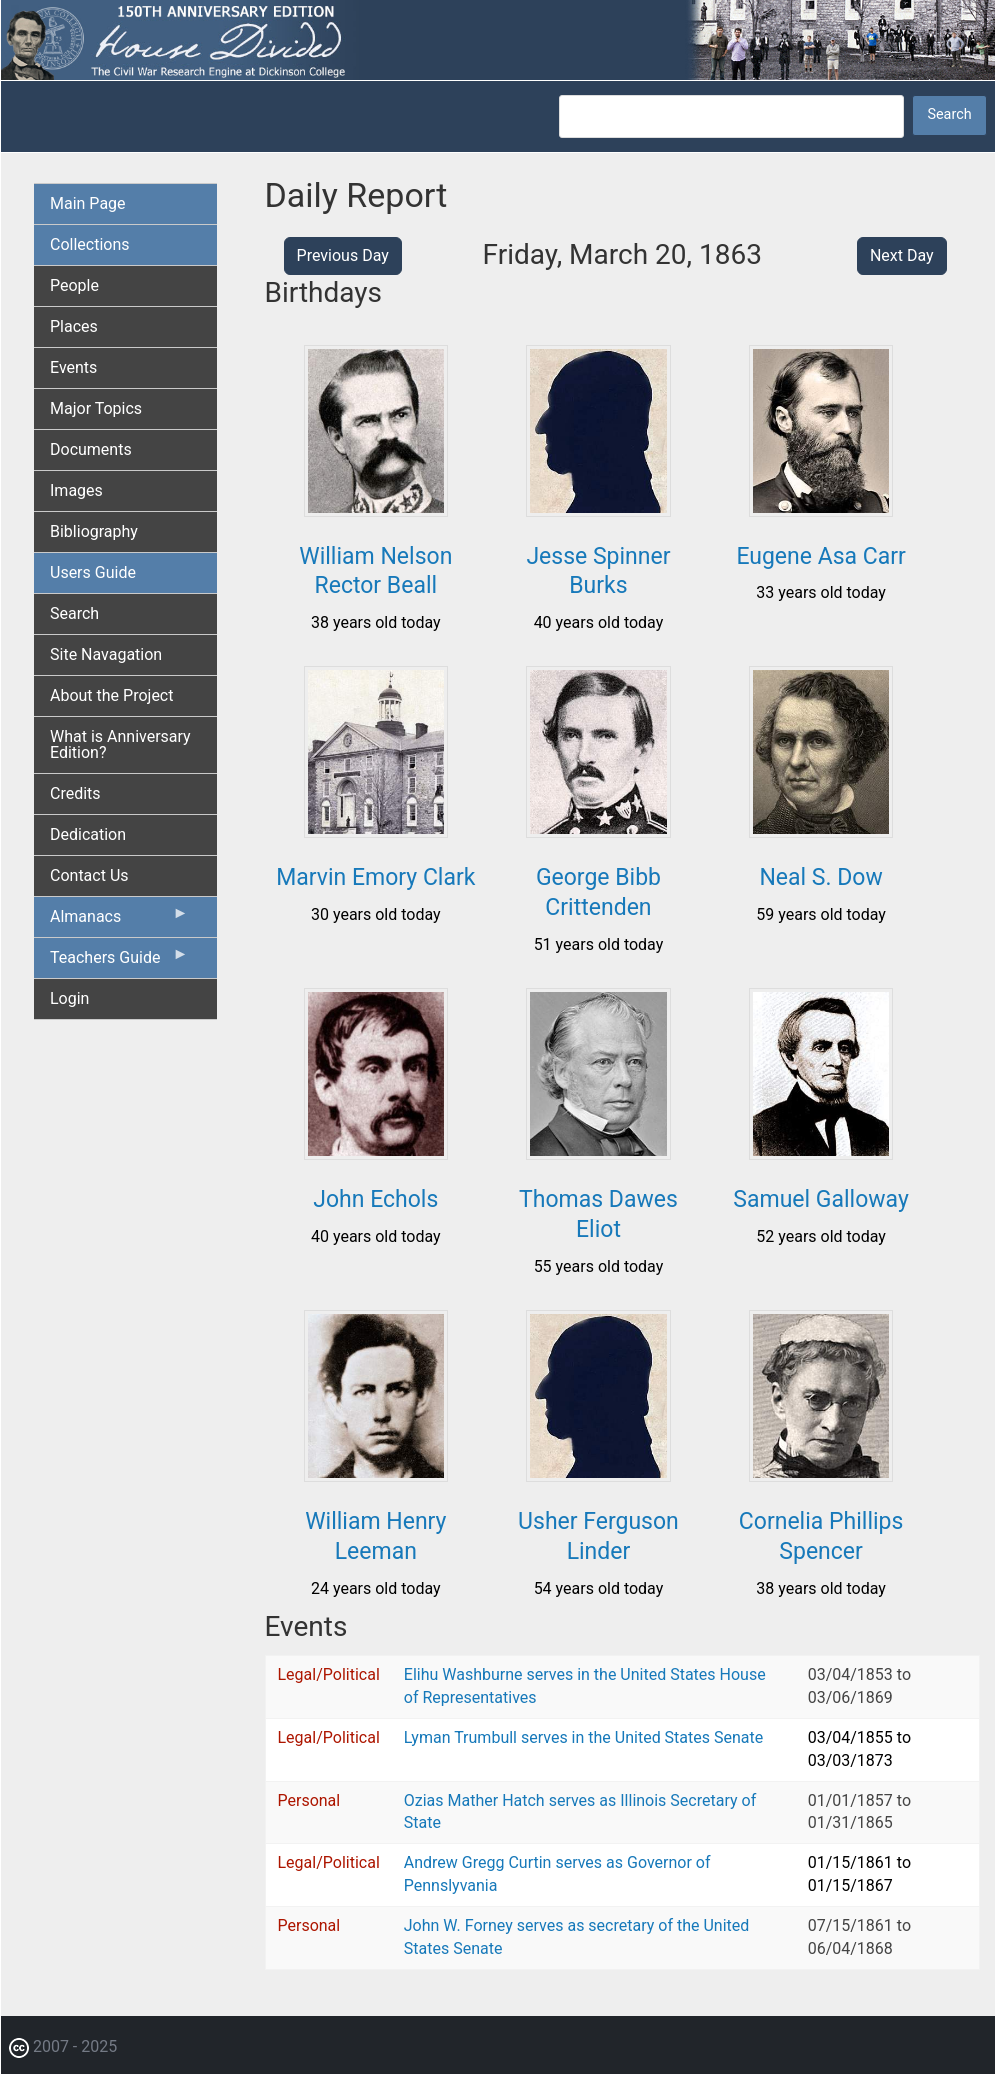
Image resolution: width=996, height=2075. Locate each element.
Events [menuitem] (73, 367)
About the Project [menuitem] (111, 695)
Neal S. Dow (820, 877)
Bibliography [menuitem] (94, 531)
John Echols (375, 1199)
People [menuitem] (74, 285)
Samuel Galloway (821, 1199)
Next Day (902, 255)
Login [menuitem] (69, 998)
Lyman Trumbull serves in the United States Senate (583, 1737)
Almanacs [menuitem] (119, 921)
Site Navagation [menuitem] (106, 654)
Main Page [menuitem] (88, 203)
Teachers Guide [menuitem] (119, 962)
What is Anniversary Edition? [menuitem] (120, 744)
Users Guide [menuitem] (93, 572)
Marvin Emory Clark (375, 877)
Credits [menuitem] (75, 793)
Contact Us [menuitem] (89, 875)
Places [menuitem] (74, 326)
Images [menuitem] (76, 490)
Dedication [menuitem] (88, 834)
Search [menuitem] (74, 613)
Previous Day (343, 255)
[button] (376, 509)
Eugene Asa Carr (820, 556)
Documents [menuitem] (91, 449)
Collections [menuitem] (90, 244)
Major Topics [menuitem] (96, 408)
